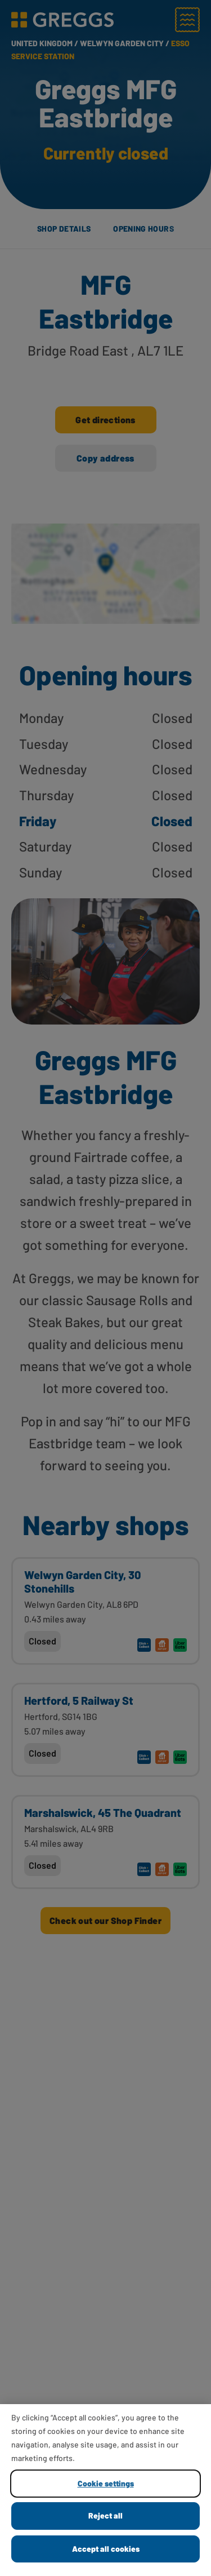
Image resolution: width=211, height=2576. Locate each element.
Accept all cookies (106, 2548)
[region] (105, 2490)
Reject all (105, 2515)
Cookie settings (106, 2483)
